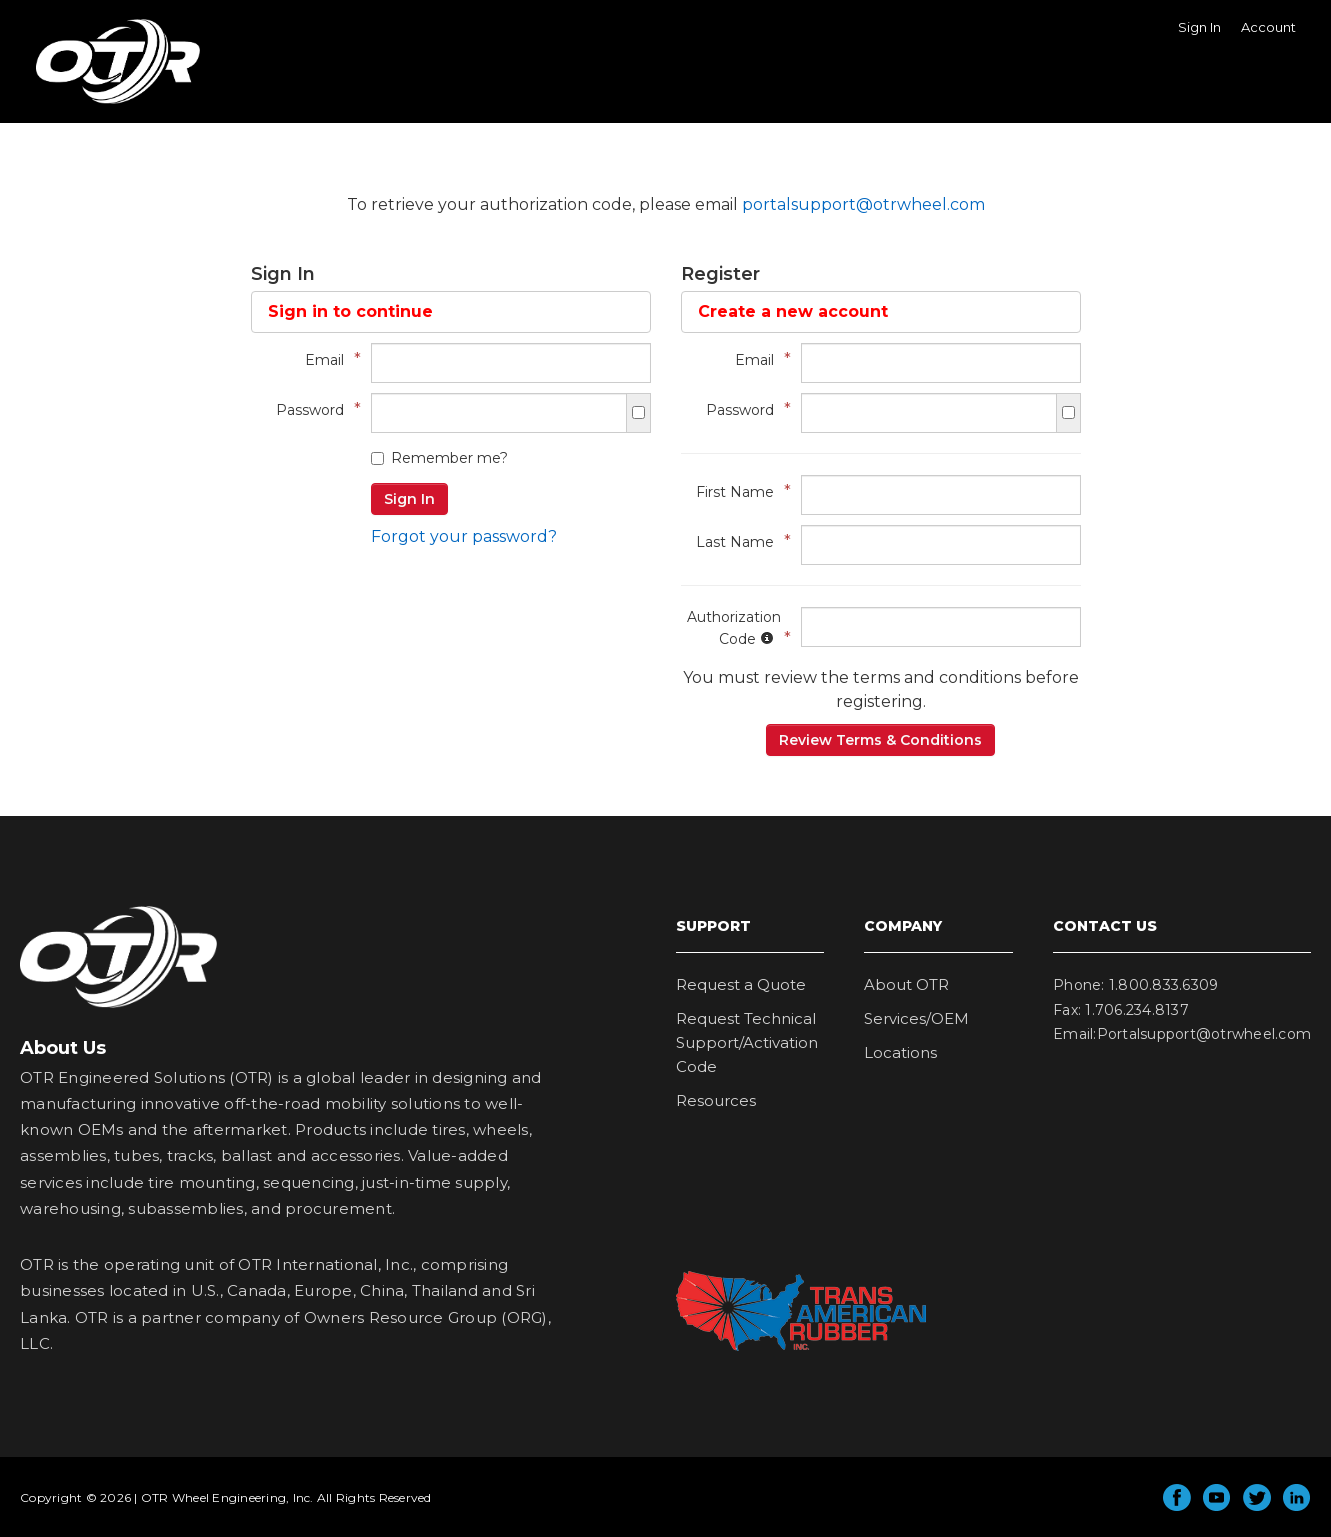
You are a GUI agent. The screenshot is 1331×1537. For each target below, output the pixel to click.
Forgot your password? (464, 536)
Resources (716, 1100)
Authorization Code (734, 628)
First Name (738, 491)
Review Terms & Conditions (880, 740)
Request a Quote (741, 984)
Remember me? (439, 458)
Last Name (738, 541)
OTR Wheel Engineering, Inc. (103, 103)
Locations (900, 1052)
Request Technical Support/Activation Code (747, 1042)
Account (1268, 27)
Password (313, 409)
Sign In (1199, 27)
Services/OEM (916, 1018)
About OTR (906, 984)
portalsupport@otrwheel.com (863, 204)
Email (328, 359)
